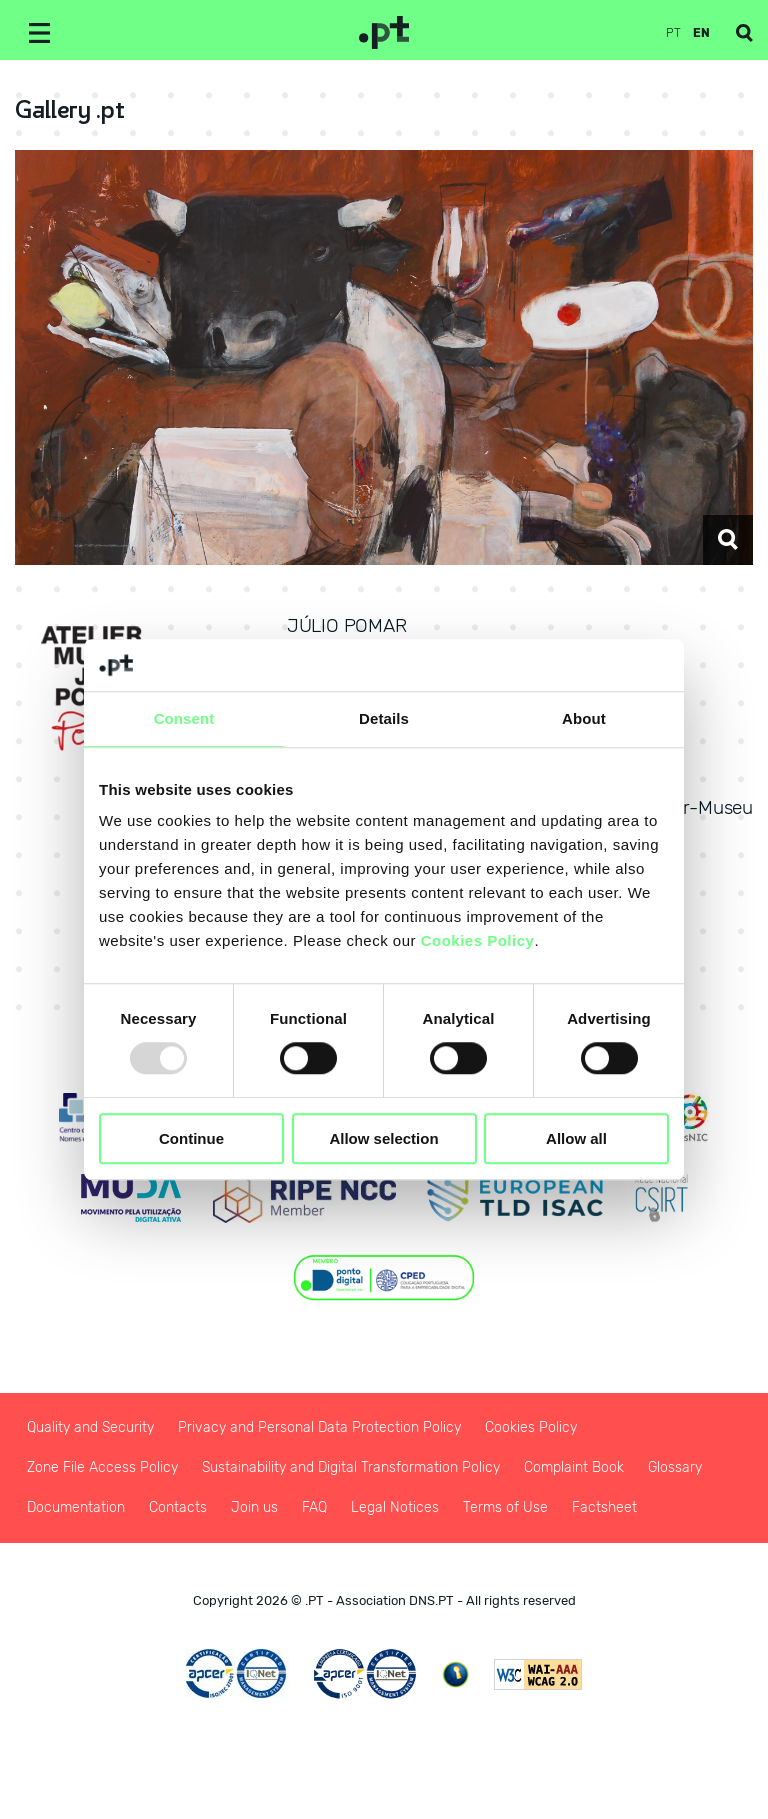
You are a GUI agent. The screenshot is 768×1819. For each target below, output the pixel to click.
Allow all (576, 1138)
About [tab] (584, 718)
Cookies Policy (478, 941)
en (701, 33)
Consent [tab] (184, 718)
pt (673, 33)
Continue (191, 1138)
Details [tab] (384, 718)
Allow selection (383, 1138)
